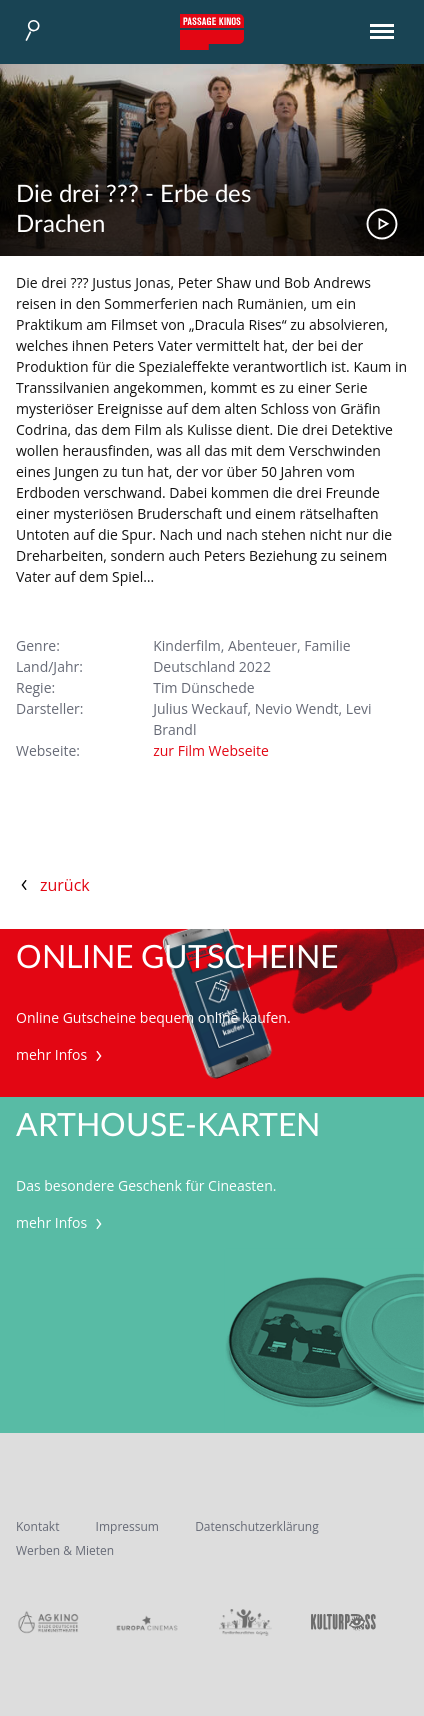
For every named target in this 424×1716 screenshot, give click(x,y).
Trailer (382, 224)
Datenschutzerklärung (257, 1526)
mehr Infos (61, 1054)
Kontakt (37, 1526)
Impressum (127, 1526)
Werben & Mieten (65, 1550)
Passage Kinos (212, 32)
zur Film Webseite (211, 750)
